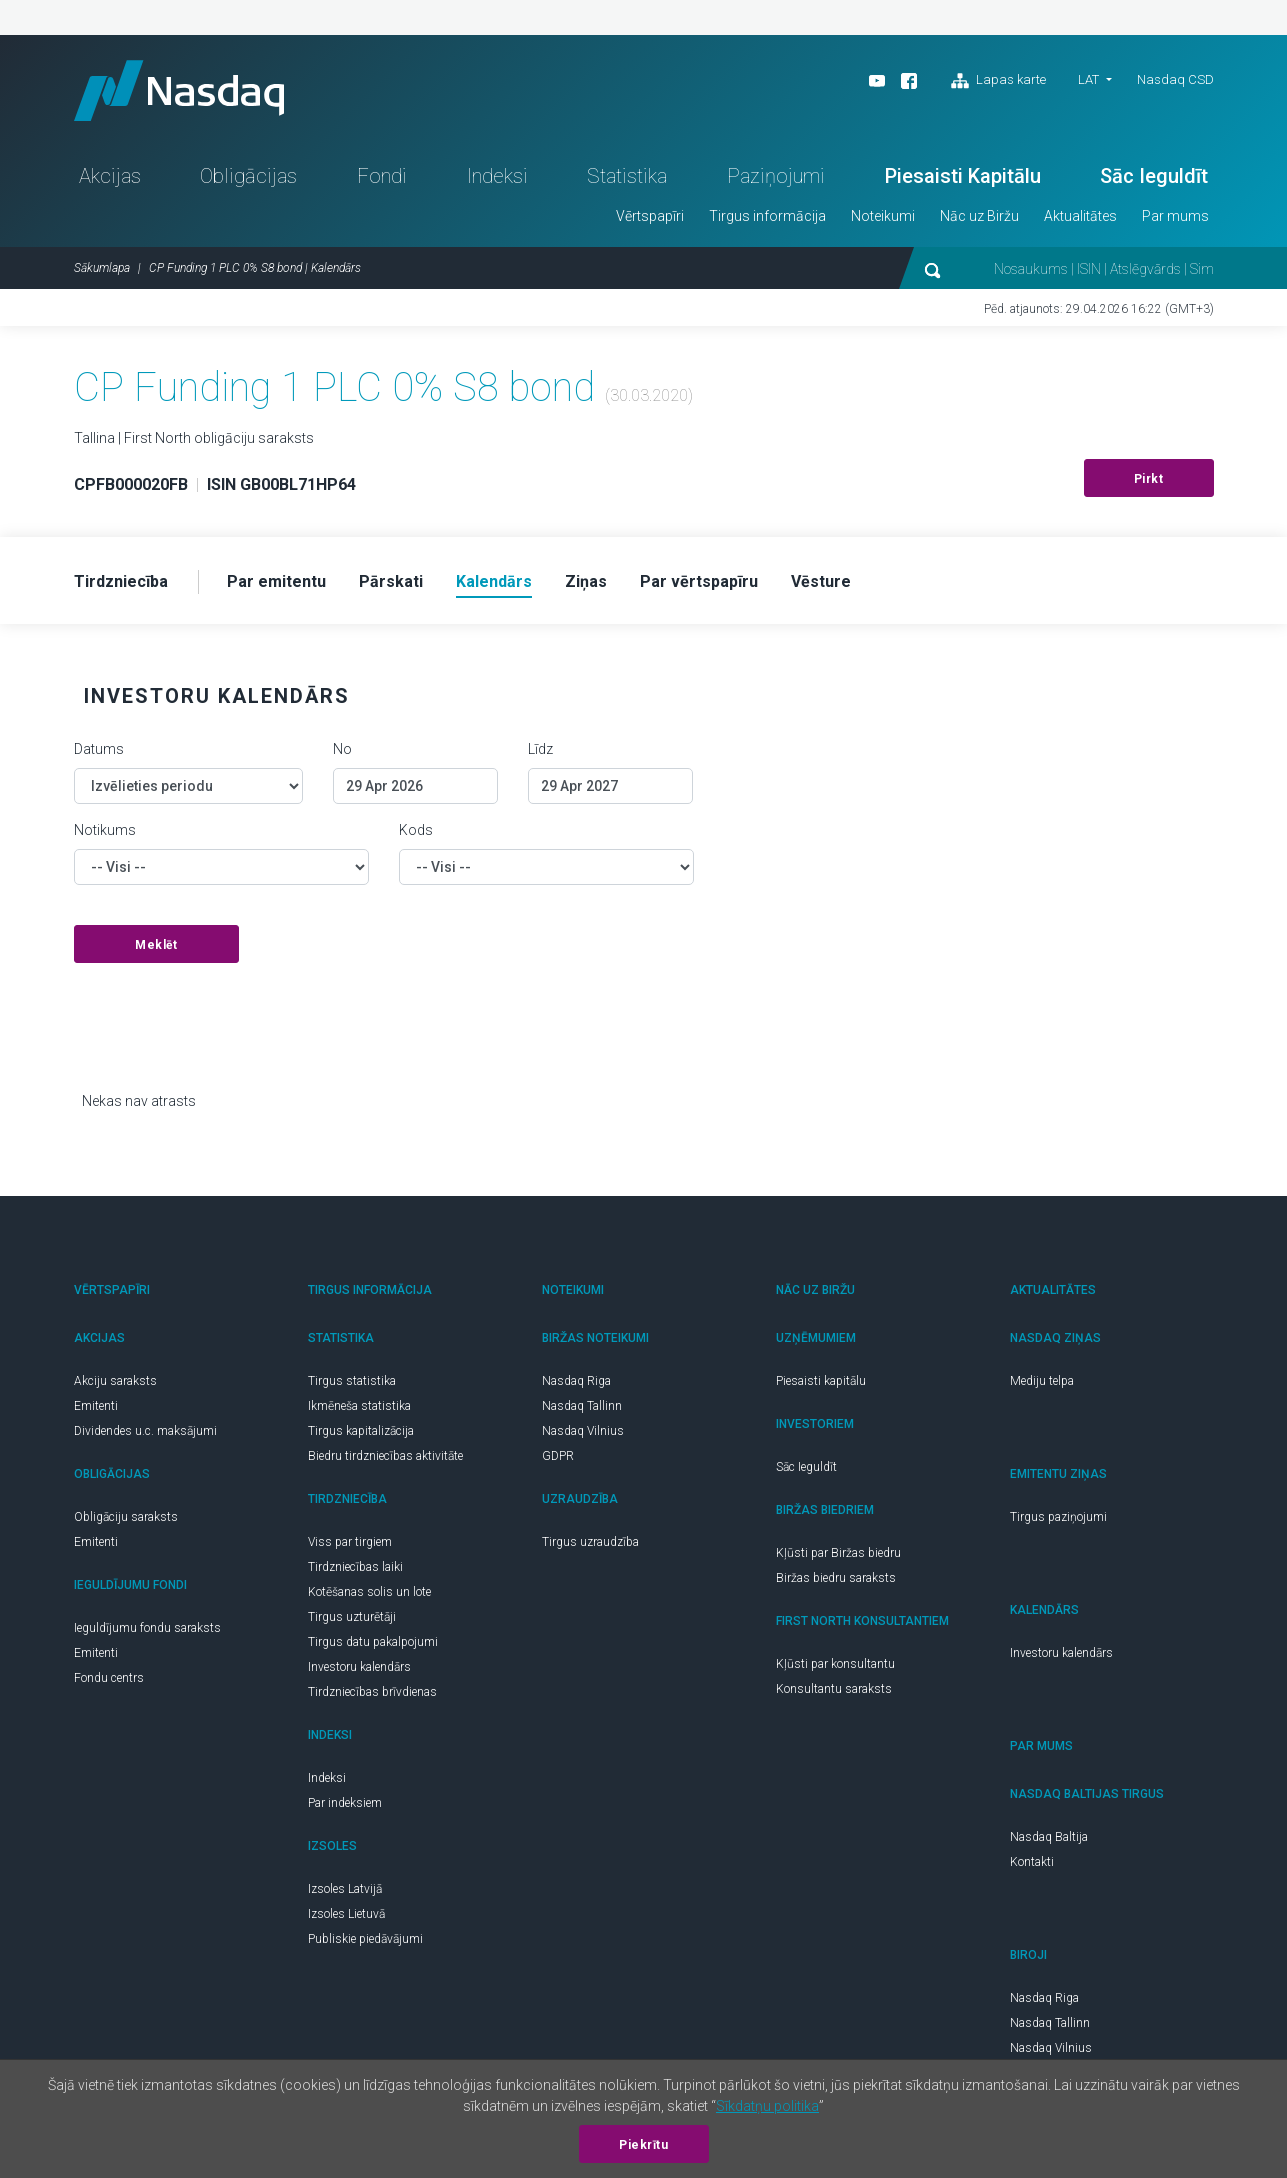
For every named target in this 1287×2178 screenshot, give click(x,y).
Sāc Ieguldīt (1154, 176)
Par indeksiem (345, 1803)
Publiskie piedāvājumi (365, 1939)
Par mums (1175, 216)
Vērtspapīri (650, 216)
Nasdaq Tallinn (582, 1406)
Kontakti (1032, 1862)
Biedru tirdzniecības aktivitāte (385, 1456)
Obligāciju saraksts (126, 1517)
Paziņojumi (776, 176)
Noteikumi (883, 216)
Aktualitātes (1080, 216)
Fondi (382, 176)
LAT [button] (1088, 79)
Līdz (540, 749)
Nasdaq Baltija (1049, 1837)
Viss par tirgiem (350, 1542)
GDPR (558, 1456)
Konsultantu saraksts (834, 1689)
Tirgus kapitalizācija (361, 1431)
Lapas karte (998, 81)
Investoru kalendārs (359, 1667)
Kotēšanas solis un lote (369, 1592)
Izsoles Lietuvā (346, 1914)
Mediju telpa (1042, 1381)
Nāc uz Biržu (979, 216)
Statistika (627, 176)
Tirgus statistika (352, 1381)
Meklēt (156, 945)
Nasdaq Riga (576, 1381)
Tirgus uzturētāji (352, 1617)
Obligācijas (248, 176)
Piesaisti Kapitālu (963, 176)
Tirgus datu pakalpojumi (373, 1642)
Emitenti (96, 1406)
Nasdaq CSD (1175, 79)
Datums (99, 749)
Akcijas (110, 176)
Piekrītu (643, 2145)
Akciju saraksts (115, 1381)
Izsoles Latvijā (345, 1889)
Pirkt (1149, 479)
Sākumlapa (102, 268)
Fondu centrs (109, 1678)
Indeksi (497, 176)
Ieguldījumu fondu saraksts (147, 1628)
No (342, 749)
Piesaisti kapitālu (821, 1381)
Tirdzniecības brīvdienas (372, 1692)
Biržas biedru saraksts (836, 1578)
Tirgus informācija (767, 216)
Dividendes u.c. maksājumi (145, 1431)
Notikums (105, 830)
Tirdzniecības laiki (355, 1567)
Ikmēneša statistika (359, 1406)
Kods (416, 830)
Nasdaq (179, 90)
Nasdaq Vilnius (583, 1431)
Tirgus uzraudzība (590, 1542)
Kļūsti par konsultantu (835, 1664)
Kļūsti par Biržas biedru (838, 1553)
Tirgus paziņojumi (1058, 1517)
